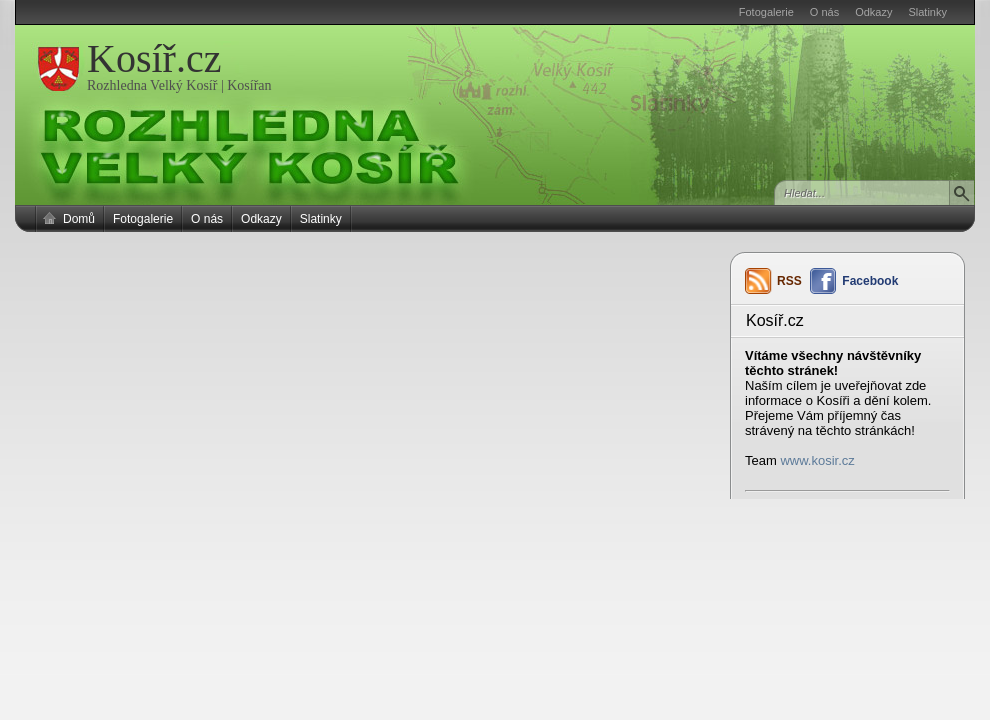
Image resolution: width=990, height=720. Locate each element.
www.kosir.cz (817, 460)
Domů (79, 219)
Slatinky (927, 12)
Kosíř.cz (154, 58)
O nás (824, 12)
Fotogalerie (766, 12)
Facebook (870, 281)
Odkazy (873, 12)
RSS (789, 281)
